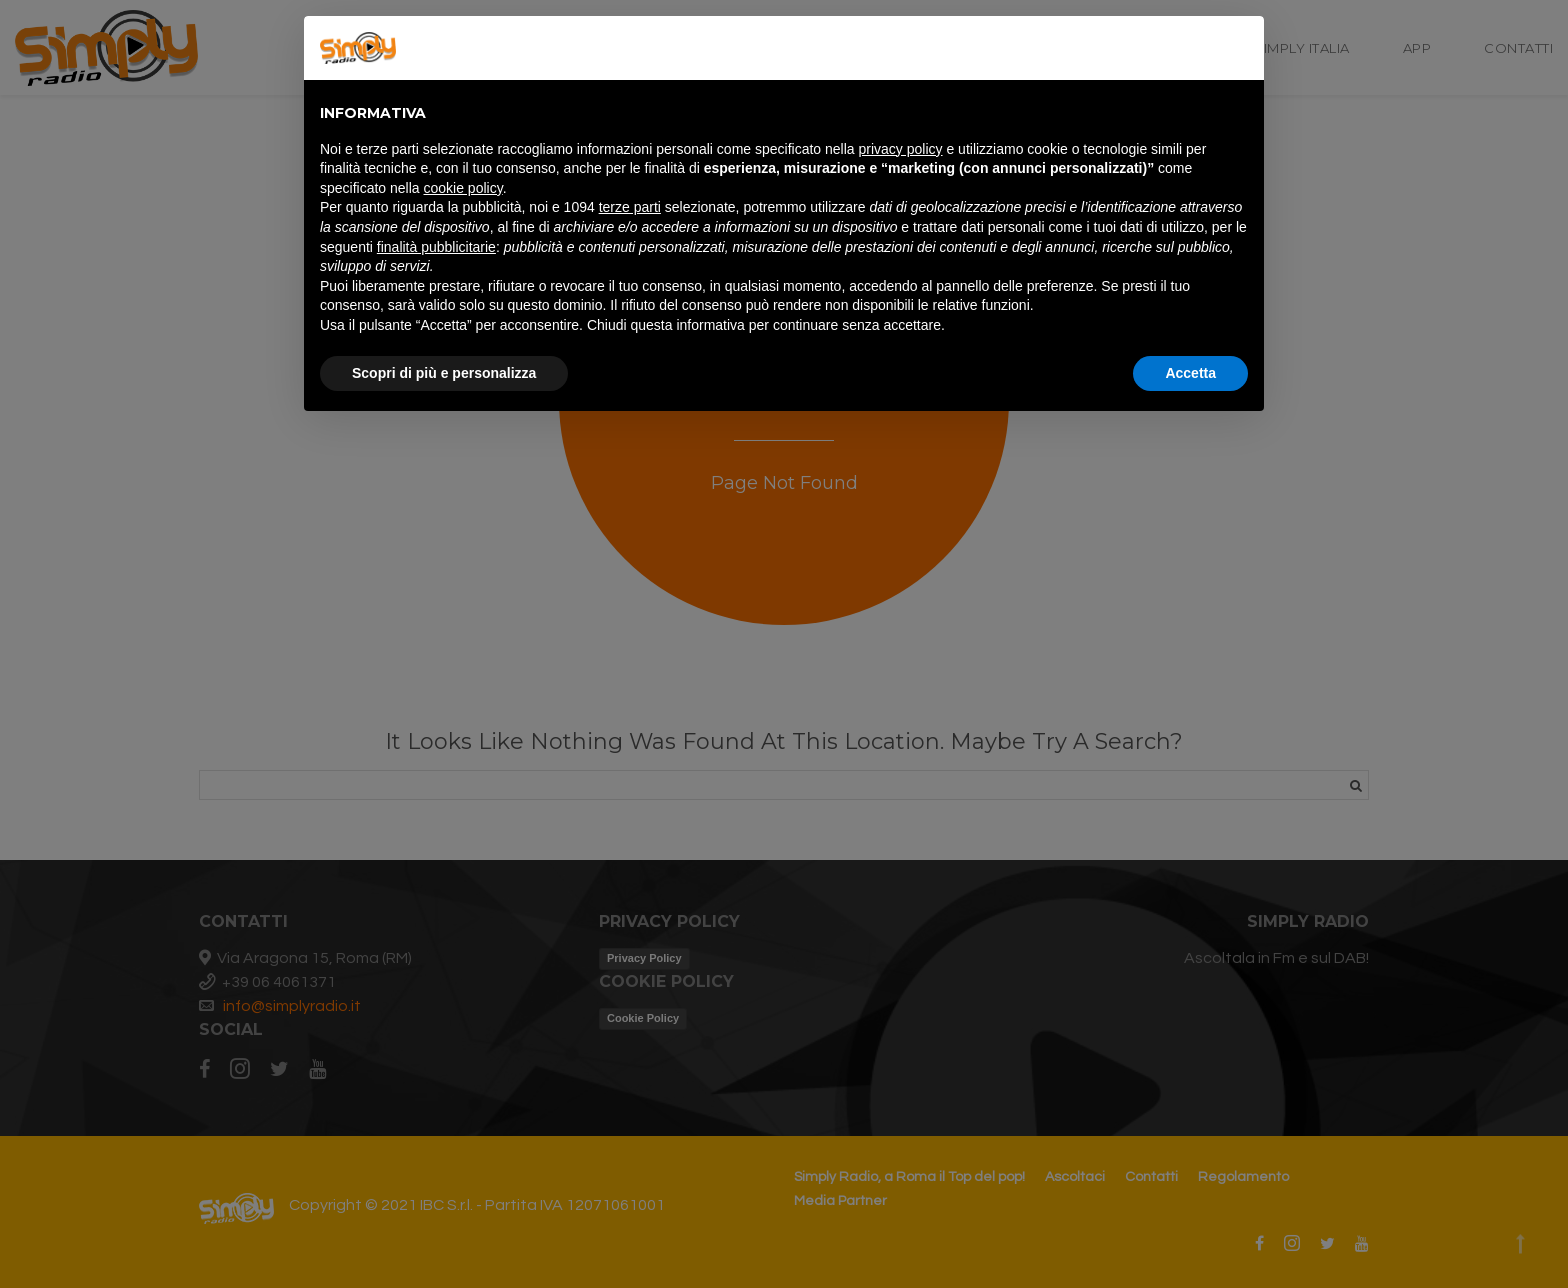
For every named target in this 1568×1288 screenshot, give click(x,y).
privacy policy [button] (901, 149)
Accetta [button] (1190, 373)
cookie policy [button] (463, 188)
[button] (1238, 48)
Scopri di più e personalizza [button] (444, 373)
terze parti (630, 207)
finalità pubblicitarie (436, 247)
